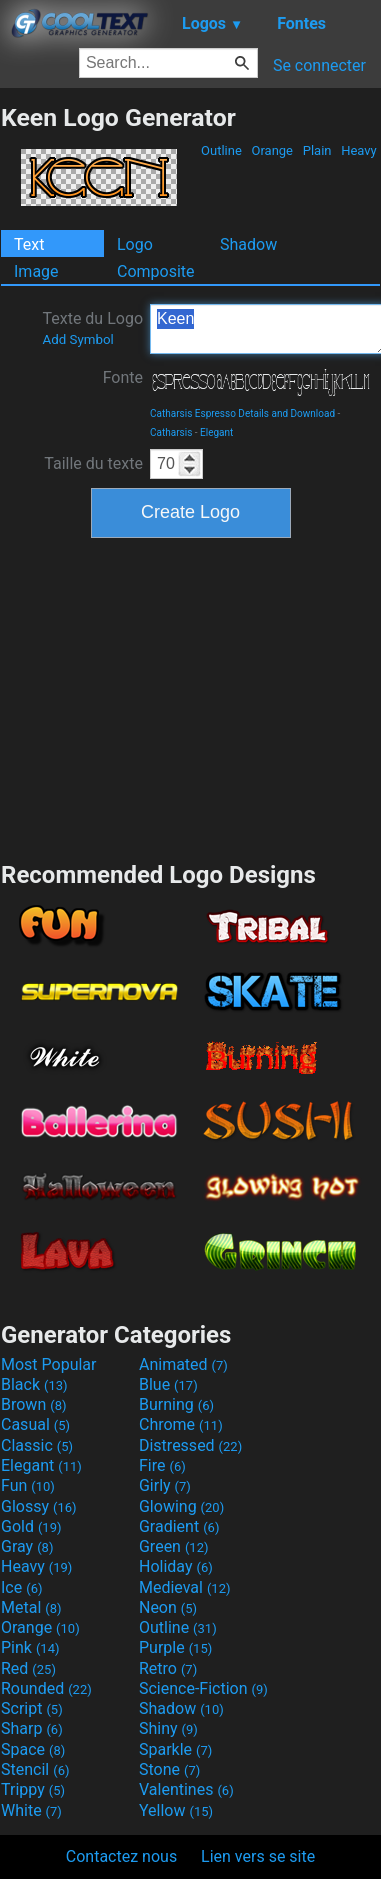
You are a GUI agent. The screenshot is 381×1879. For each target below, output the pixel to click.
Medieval (185, 1587)
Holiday (176, 1566)
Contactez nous (121, 1856)
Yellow (176, 1810)
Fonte (123, 377)
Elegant (216, 432)
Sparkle (175, 1749)
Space (33, 1749)
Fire (162, 1465)
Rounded (46, 1688)
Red (28, 1668)
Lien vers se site (258, 1856)
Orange (272, 150)
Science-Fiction (203, 1688)
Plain (316, 150)
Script (32, 1708)
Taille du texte (93, 463)
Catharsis (171, 432)
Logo (135, 244)
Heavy (359, 150)
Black (34, 1384)
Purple (175, 1647)
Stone (169, 1769)
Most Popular (49, 1364)
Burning (176, 1404)
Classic (37, 1445)
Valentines (186, 1789)
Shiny (168, 1728)
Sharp (32, 1728)
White (31, 1810)
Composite (156, 271)
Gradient (179, 1526)
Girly (165, 1485)
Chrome (181, 1424)
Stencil (35, 1769)
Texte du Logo (92, 328)
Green (174, 1546)
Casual (35, 1424)
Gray (27, 1546)
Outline (221, 150)
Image (36, 271)
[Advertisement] (191, 697)
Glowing (181, 1506)
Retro (168, 1668)
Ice (21, 1587)
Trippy (33, 1789)
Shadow (248, 244)
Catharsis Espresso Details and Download (242, 413)
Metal (31, 1607)
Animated (183, 1364)
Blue (168, 1384)
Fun (28, 1485)
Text (29, 244)
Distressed (190, 1445)
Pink (30, 1647)
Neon (168, 1607)
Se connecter (319, 65)
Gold (31, 1526)
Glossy (39, 1506)
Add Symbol (77, 339)
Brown (33, 1404)
